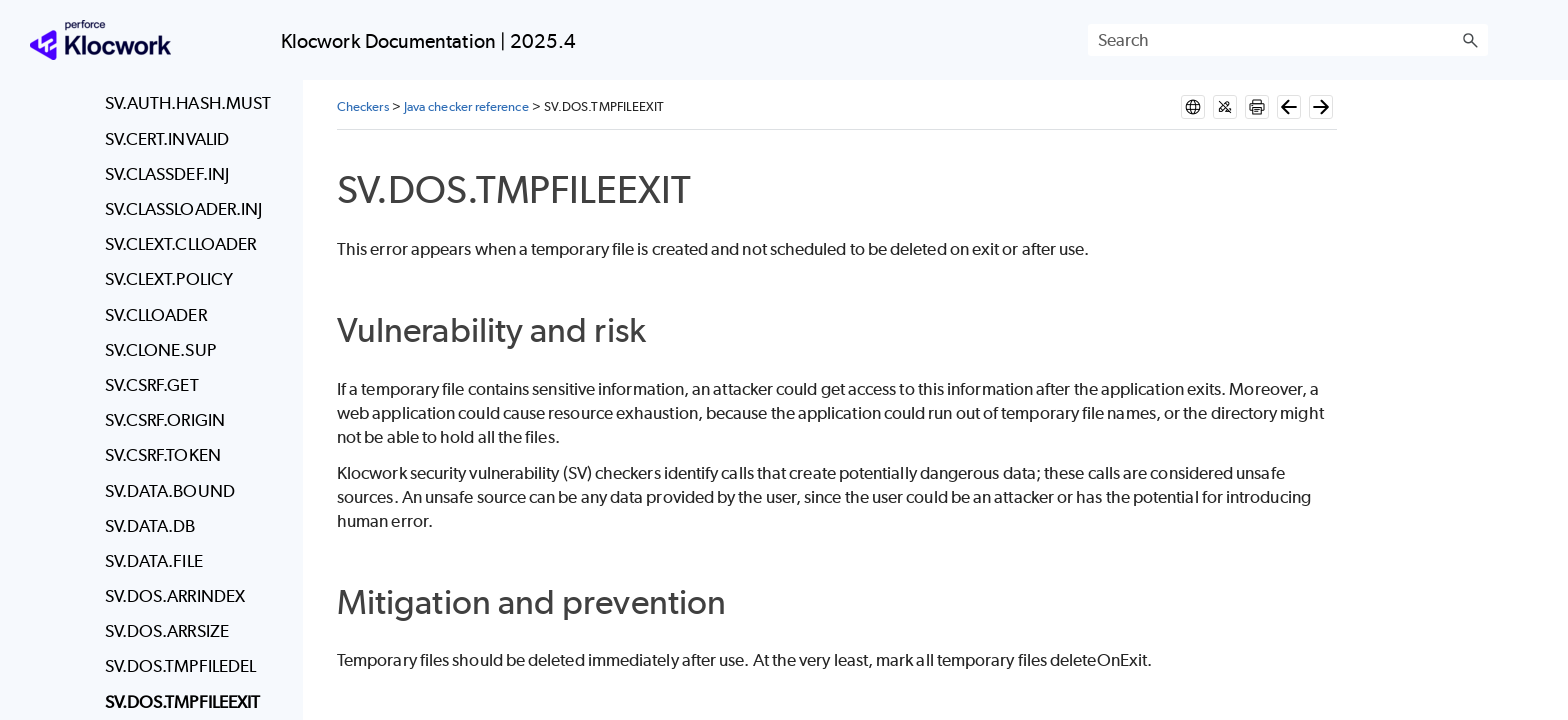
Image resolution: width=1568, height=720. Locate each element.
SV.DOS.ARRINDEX (175, 596)
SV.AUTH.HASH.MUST (188, 103)
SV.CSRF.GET (152, 385)
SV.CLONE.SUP (160, 350)
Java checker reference (466, 106)
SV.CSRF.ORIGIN (165, 420)
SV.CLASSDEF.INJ (167, 174)
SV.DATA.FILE (154, 561)
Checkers (363, 106)
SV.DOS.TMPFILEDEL (180, 666)
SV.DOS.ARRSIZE (167, 631)
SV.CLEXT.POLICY (169, 279)
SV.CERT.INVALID (167, 139)
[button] (1470, 40)
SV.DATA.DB (150, 526)
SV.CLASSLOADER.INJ (183, 209)
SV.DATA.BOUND (170, 491)
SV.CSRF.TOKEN (163, 455)
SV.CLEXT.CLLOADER (180, 244)
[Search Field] (1288, 40)
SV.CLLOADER (156, 315)
